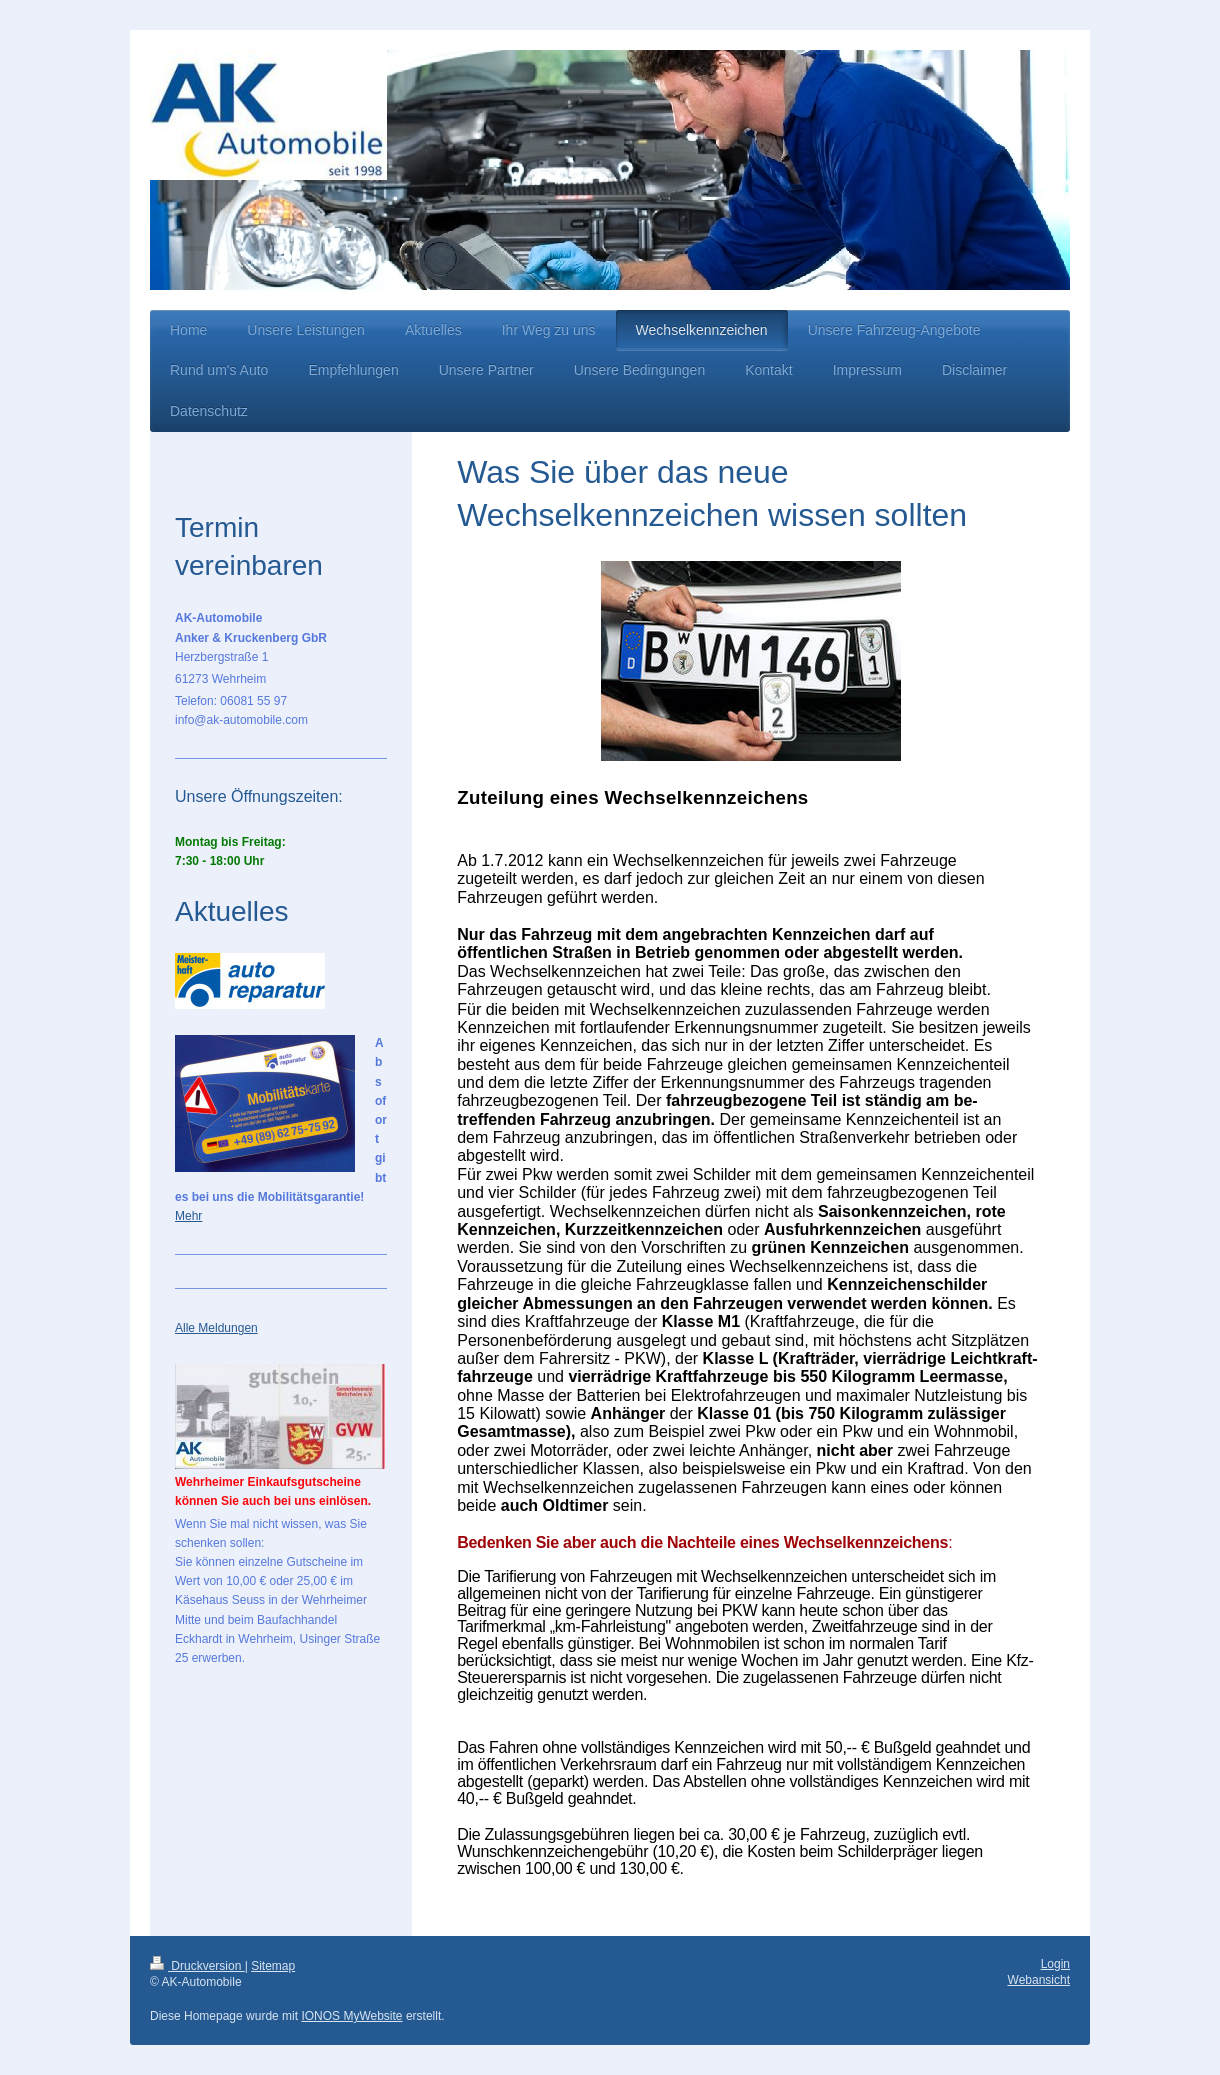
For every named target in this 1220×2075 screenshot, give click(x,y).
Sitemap (273, 1966)
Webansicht (1039, 1980)
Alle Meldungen (216, 1328)
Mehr (188, 1216)
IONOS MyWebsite (351, 2016)
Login (1055, 1964)
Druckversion (197, 1966)
